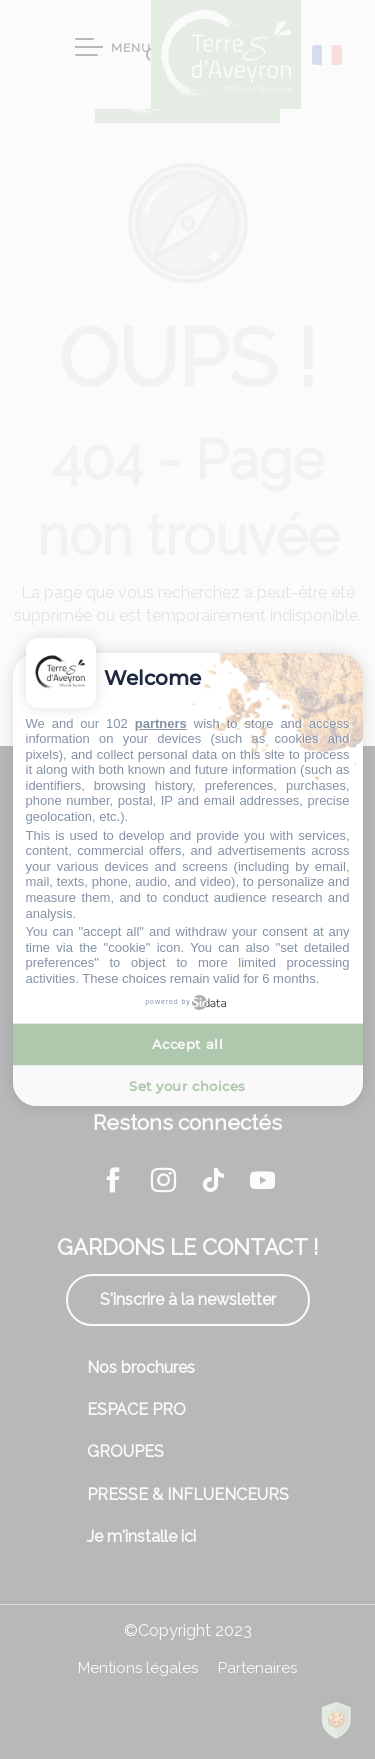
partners (161, 723)
